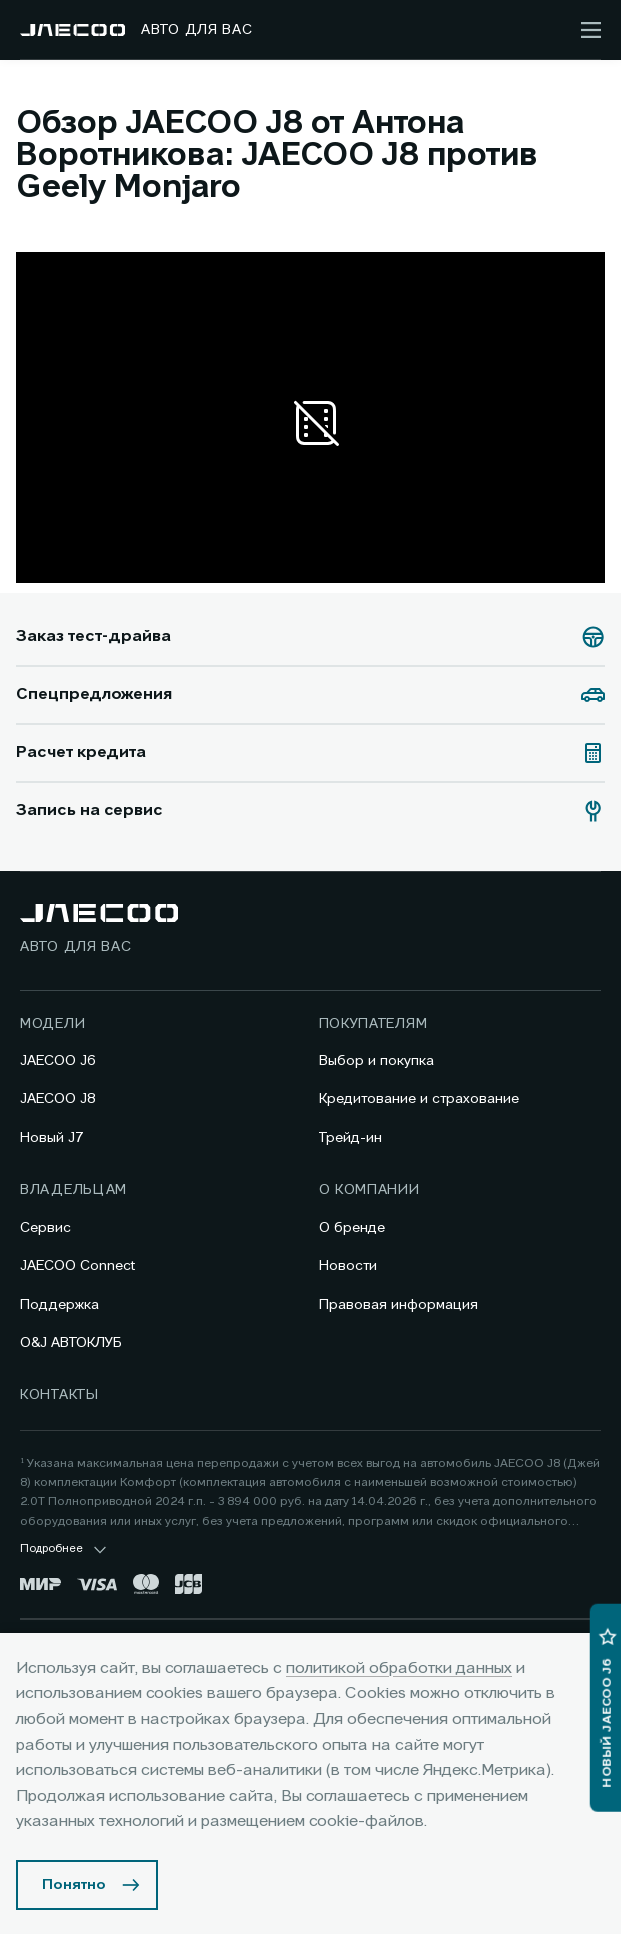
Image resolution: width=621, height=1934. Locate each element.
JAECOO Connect (77, 1266)
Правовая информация (398, 1305)
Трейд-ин (350, 1138)
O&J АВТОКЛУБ (71, 1343)
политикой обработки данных (399, 1669)
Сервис (45, 1228)
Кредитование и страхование (419, 1099)
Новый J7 (52, 1138)
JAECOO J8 (58, 1099)
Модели (52, 1024)
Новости (348, 1266)
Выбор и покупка (376, 1061)
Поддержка (59, 1305)
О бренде (352, 1228)
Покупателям (373, 1024)
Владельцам (73, 1190)
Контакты (59, 1395)
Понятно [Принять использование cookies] (74, 1885)
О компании (369, 1190)
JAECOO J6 (58, 1061)
